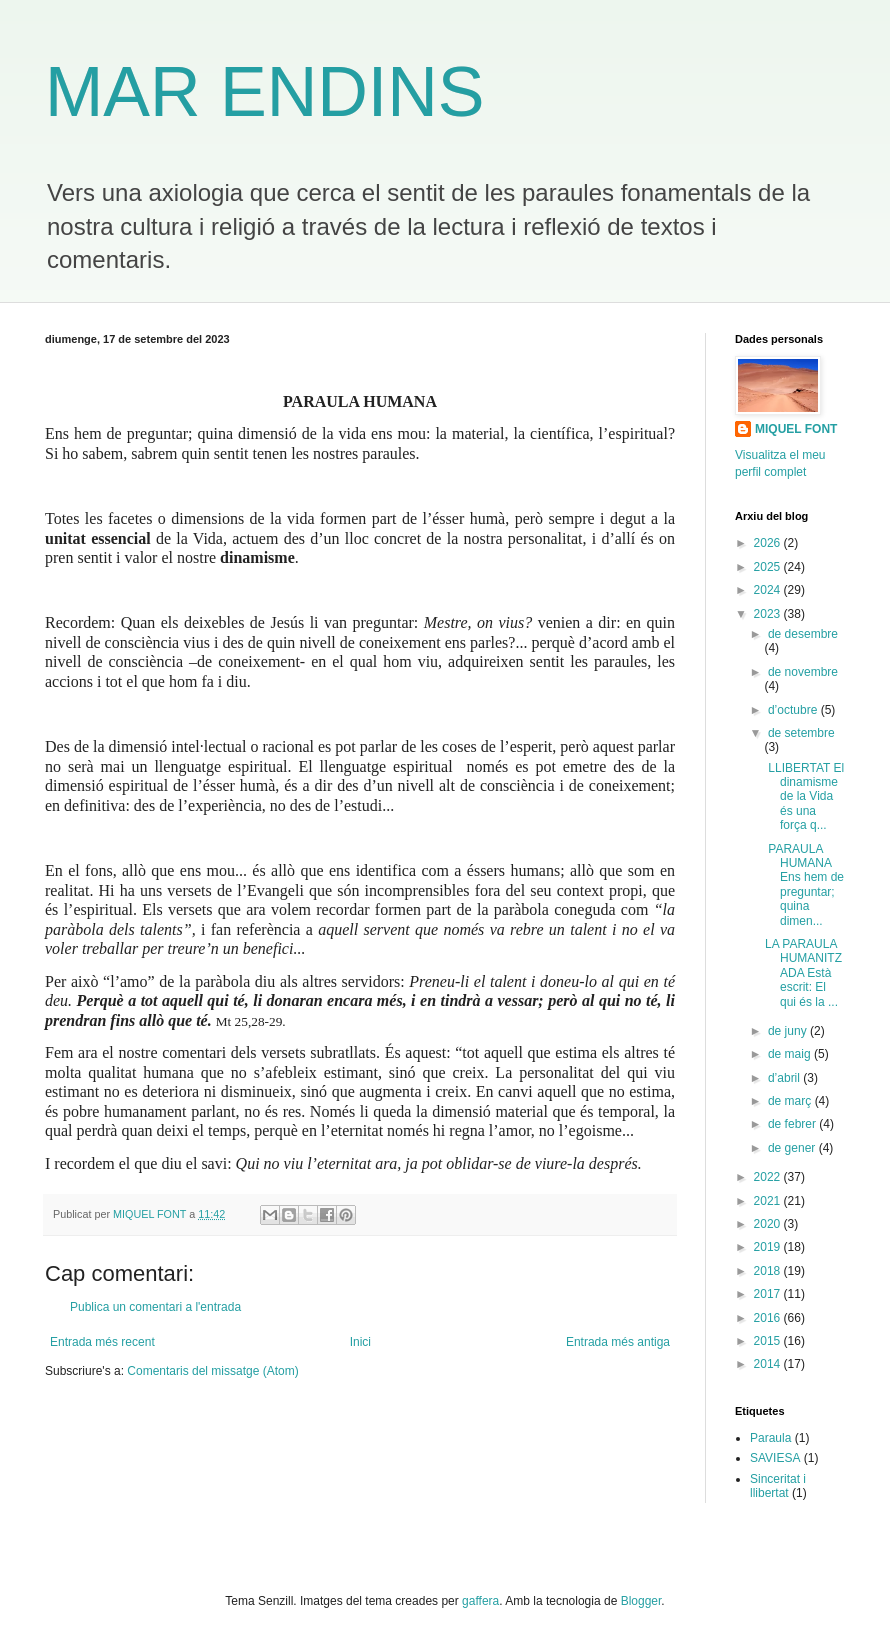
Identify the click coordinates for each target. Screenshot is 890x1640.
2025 (769, 567)
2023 (769, 614)
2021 (769, 1201)
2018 (769, 1271)
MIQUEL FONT (796, 429)
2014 (769, 1364)
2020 (769, 1224)
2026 (769, 543)
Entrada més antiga (618, 1342)
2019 (769, 1247)
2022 (769, 1177)
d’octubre (794, 710)
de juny (789, 1031)
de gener (793, 1148)
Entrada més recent (102, 1342)
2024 (769, 590)
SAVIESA (775, 1458)
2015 (769, 1341)
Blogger (641, 1601)
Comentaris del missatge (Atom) (212, 1371)
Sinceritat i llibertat (778, 1486)
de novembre (803, 672)
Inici (360, 1342)
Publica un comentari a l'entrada (155, 1307)
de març (791, 1101)
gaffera (480, 1601)
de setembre (801, 733)
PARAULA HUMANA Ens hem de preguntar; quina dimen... (804, 885)
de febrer (793, 1124)
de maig (791, 1054)
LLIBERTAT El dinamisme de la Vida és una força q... (804, 797)
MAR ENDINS (264, 92)
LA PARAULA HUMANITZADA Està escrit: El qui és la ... (803, 973)
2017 (769, 1294)
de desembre (803, 634)
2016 (769, 1318)
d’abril (785, 1078)
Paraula (770, 1438)
